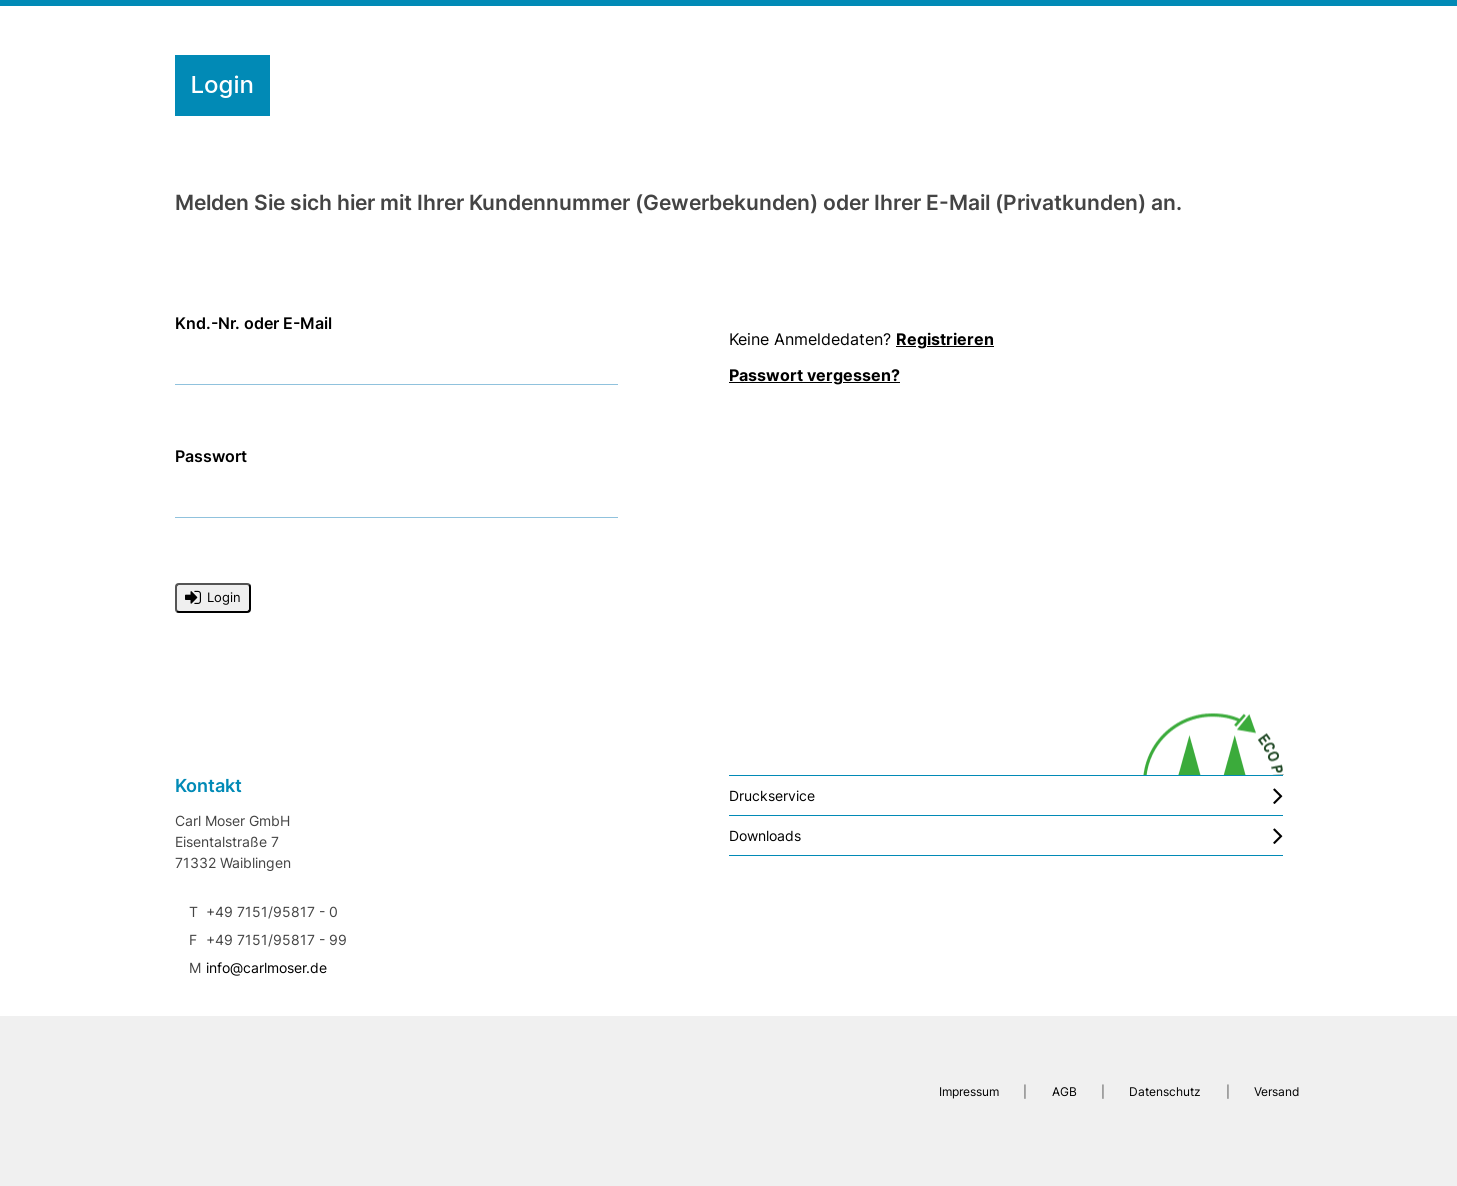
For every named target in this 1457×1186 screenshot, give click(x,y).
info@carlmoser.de (266, 967)
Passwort (211, 457)
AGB (1063, 1091)
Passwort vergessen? (814, 375)
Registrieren (945, 339)
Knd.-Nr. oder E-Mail (253, 324)
